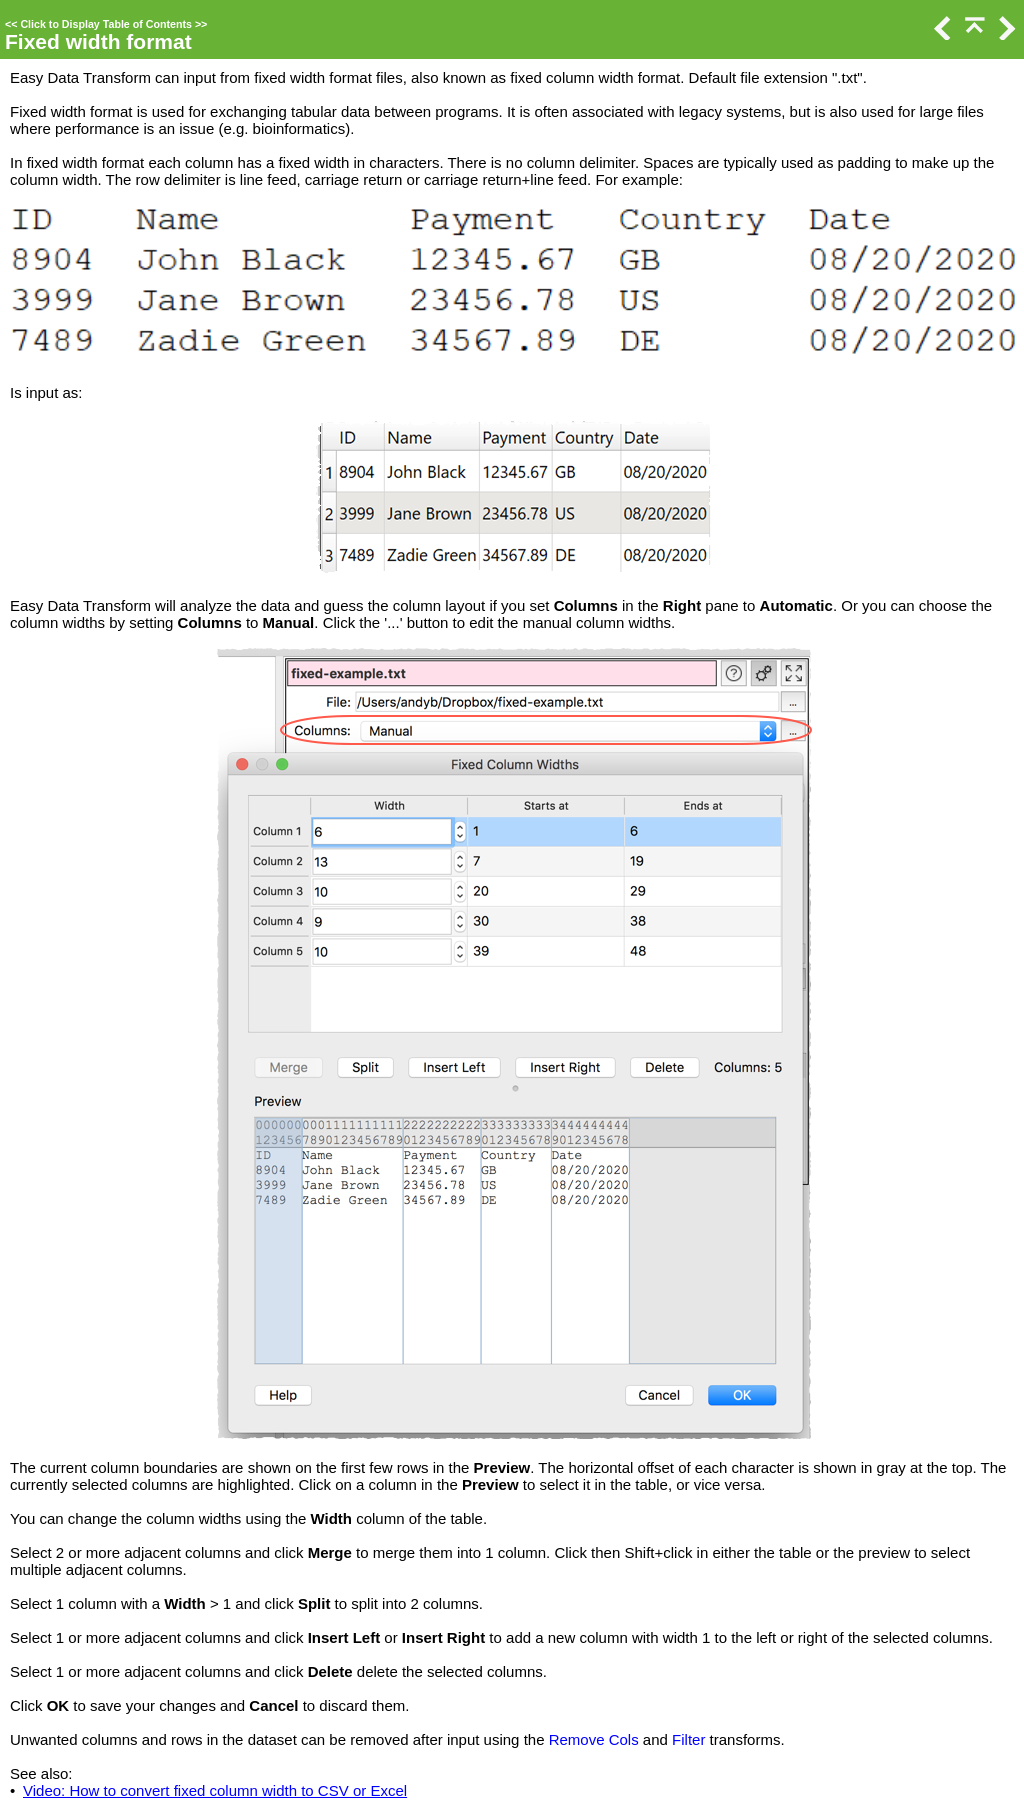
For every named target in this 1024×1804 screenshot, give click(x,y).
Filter (688, 1739)
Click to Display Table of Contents (106, 24)
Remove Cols (594, 1739)
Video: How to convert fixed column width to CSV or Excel (215, 1790)
